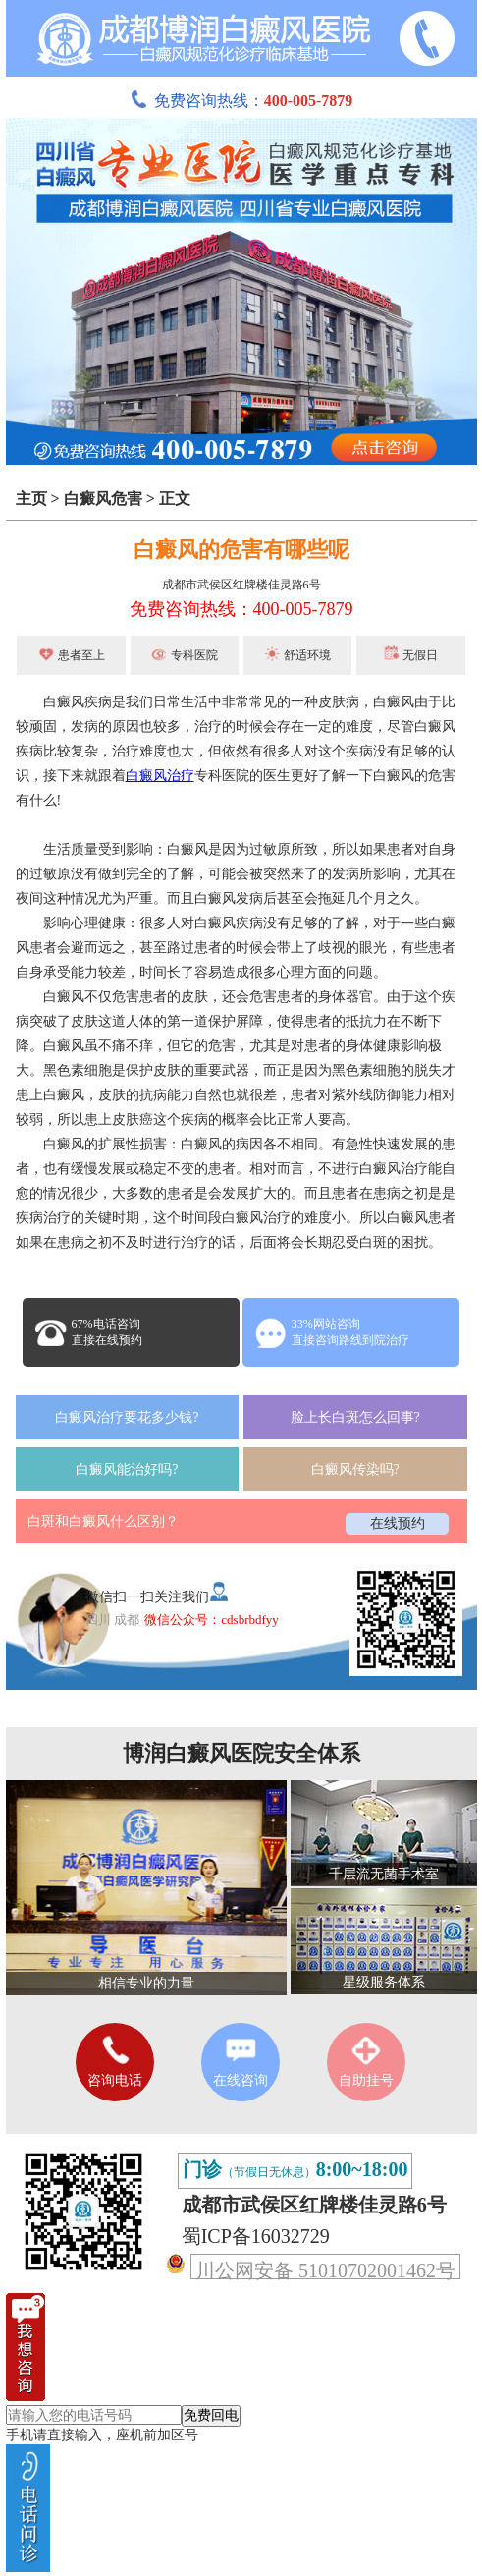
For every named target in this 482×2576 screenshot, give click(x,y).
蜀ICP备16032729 (256, 2236)
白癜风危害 (103, 498)
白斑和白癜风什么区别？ (103, 1521)
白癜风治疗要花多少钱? (126, 1417)
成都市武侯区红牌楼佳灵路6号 (241, 584)
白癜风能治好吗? (127, 1469)
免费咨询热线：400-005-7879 (241, 609)
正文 (174, 498)
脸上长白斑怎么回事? (355, 1417)
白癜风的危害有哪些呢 (241, 549)
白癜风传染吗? (355, 1469)
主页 (31, 498)
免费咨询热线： (241, 100)
